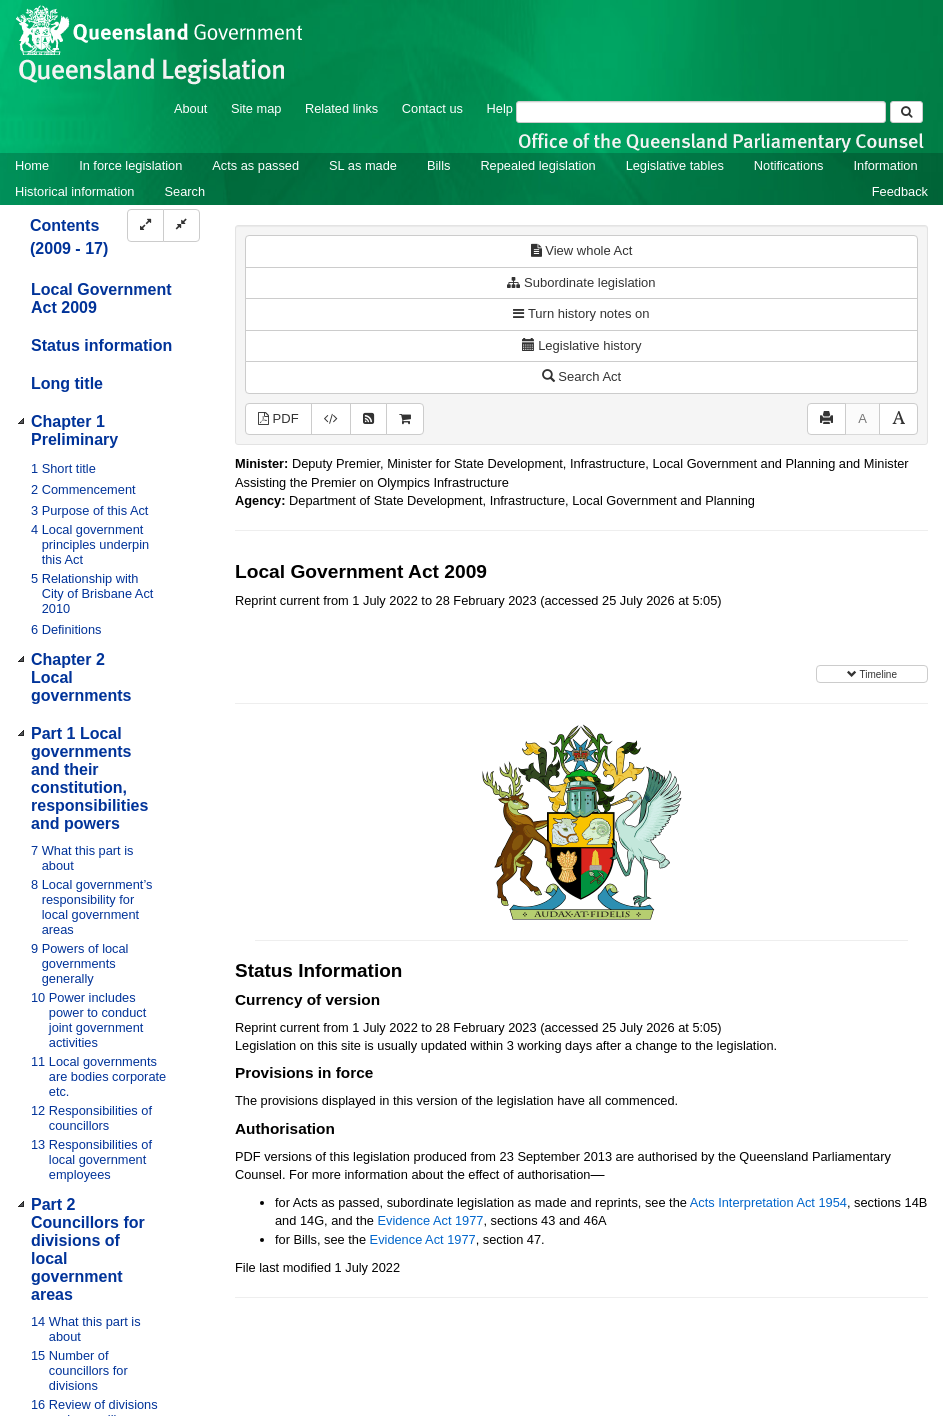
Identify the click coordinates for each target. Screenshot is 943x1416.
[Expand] (145, 225)
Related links (341, 108)
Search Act (581, 376)
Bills (438, 165)
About (190, 108)
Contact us (432, 108)
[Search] (701, 112)
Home (32, 165)
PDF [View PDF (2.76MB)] (278, 418)
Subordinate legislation (581, 282)
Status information (101, 345)
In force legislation (130, 165)
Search (184, 191)
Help (500, 108)
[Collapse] (181, 225)
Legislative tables (675, 165)
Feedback (900, 191)
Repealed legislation (537, 165)
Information (886, 165)
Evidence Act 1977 (430, 1220)
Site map (256, 108)
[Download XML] (331, 419)
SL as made (363, 165)
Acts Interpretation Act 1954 (768, 1202)
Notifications (789, 165)
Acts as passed (255, 165)
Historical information (74, 191)
